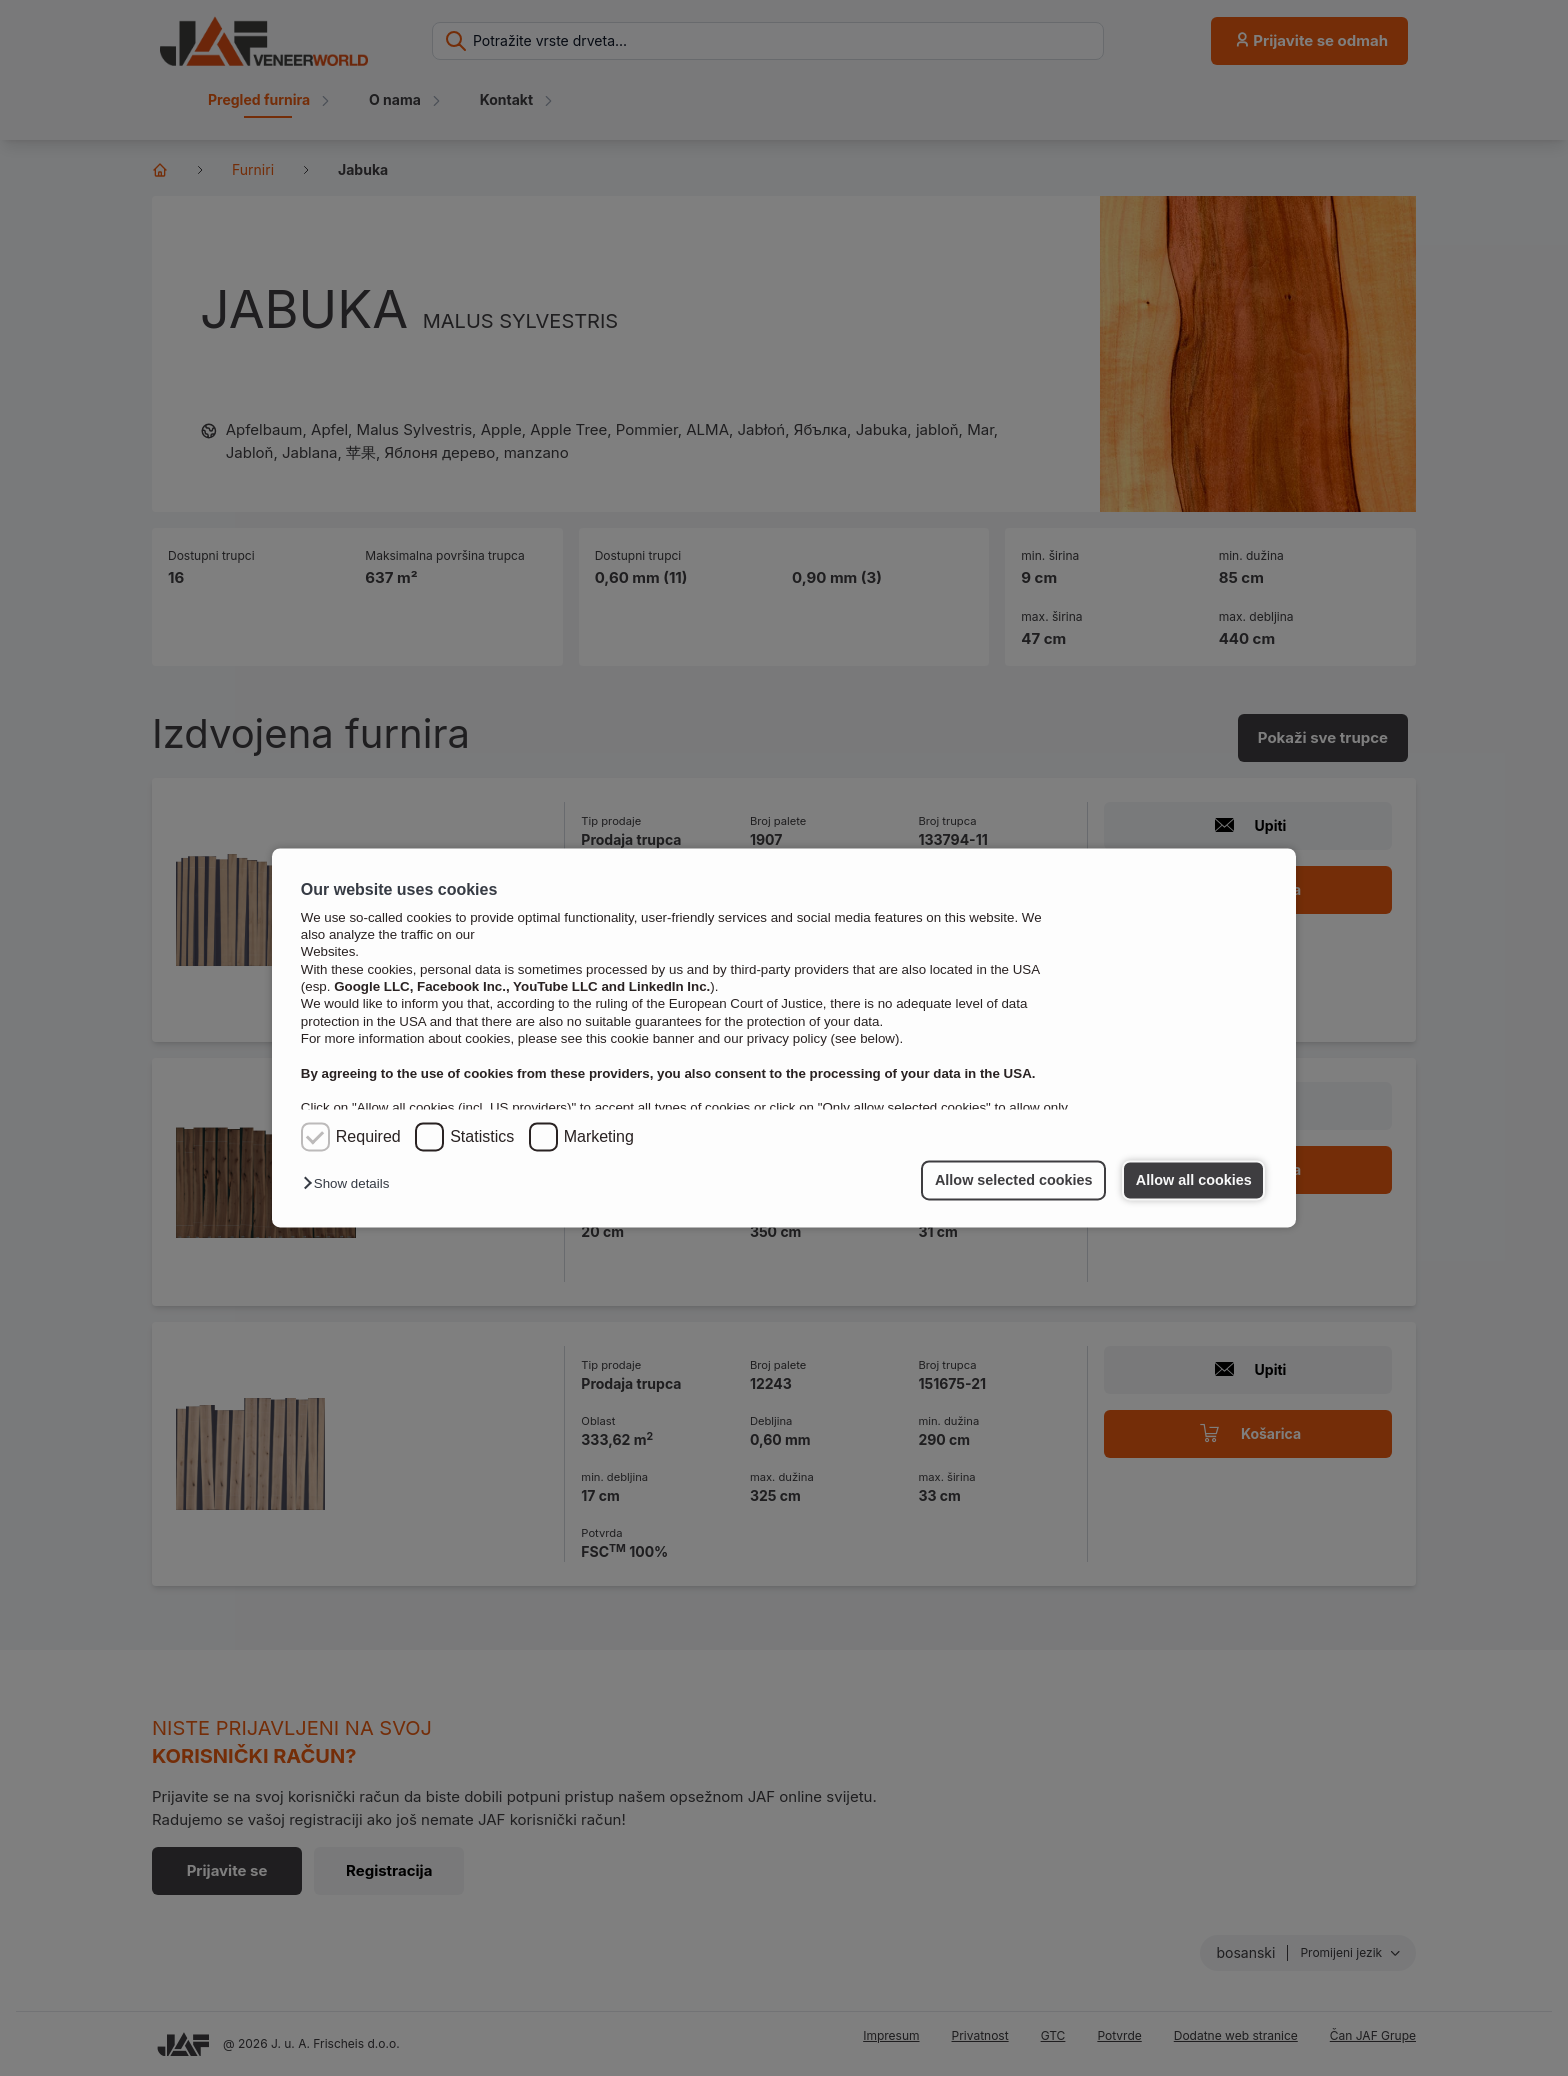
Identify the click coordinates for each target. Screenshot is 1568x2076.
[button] (351, 1184)
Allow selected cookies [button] (1014, 1180)
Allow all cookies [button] (1194, 1180)
